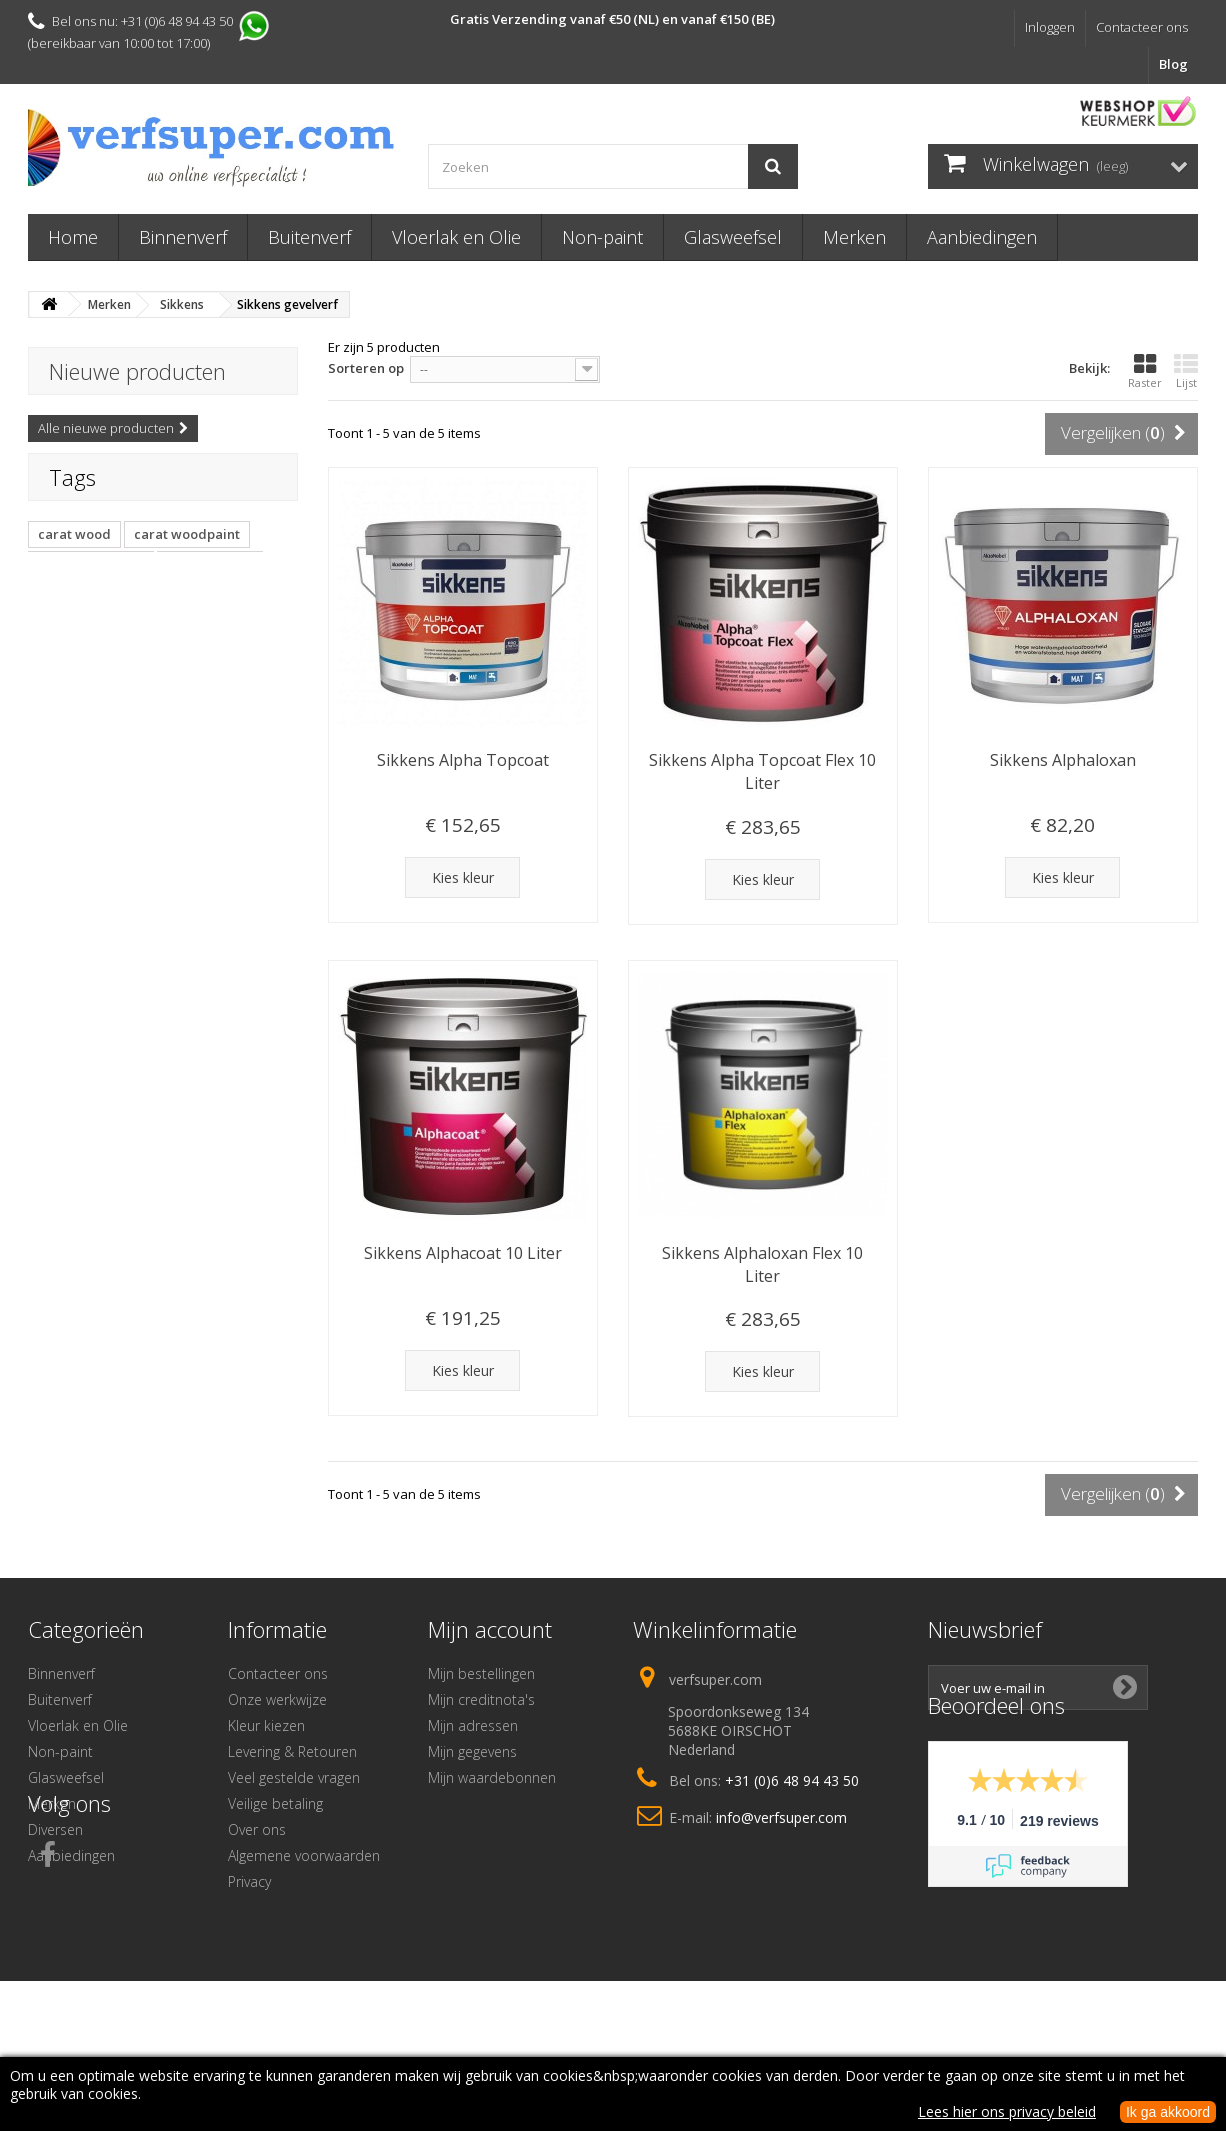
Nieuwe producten (137, 371)
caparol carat (210, 583)
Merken (854, 237)
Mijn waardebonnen (492, 1777)
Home (73, 237)
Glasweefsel (733, 237)
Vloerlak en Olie (456, 237)
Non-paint (602, 237)
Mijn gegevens (472, 1751)
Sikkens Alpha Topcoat (463, 760)
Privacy (249, 1881)
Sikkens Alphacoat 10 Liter (463, 1253)
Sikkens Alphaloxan (1063, 760)
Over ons (257, 1829)
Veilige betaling (275, 1803)
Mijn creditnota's (481, 1699)
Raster (1145, 371)
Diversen (55, 1829)
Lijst (1186, 371)
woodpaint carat (91, 583)
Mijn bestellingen (481, 1673)
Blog (1173, 64)
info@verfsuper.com (781, 1817)
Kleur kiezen (266, 1725)
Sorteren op (366, 368)
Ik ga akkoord (1168, 2112)
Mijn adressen (473, 1725)
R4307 (215, 673)
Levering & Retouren (292, 1751)
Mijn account (490, 1629)
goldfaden (72, 643)
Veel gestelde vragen (294, 1777)
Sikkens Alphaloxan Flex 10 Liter (762, 1264)
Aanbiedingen (982, 237)
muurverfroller (213, 613)
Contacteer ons (1142, 27)
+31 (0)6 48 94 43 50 (792, 1780)
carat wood (74, 553)
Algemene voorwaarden (304, 1855)
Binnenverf (183, 237)
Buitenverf (309, 237)
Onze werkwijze (277, 1699)
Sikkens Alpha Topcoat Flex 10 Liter (762, 771)
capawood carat (90, 613)
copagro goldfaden (191, 643)
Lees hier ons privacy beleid (1007, 2111)
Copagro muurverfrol (106, 673)
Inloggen (1050, 27)
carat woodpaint (187, 553)
